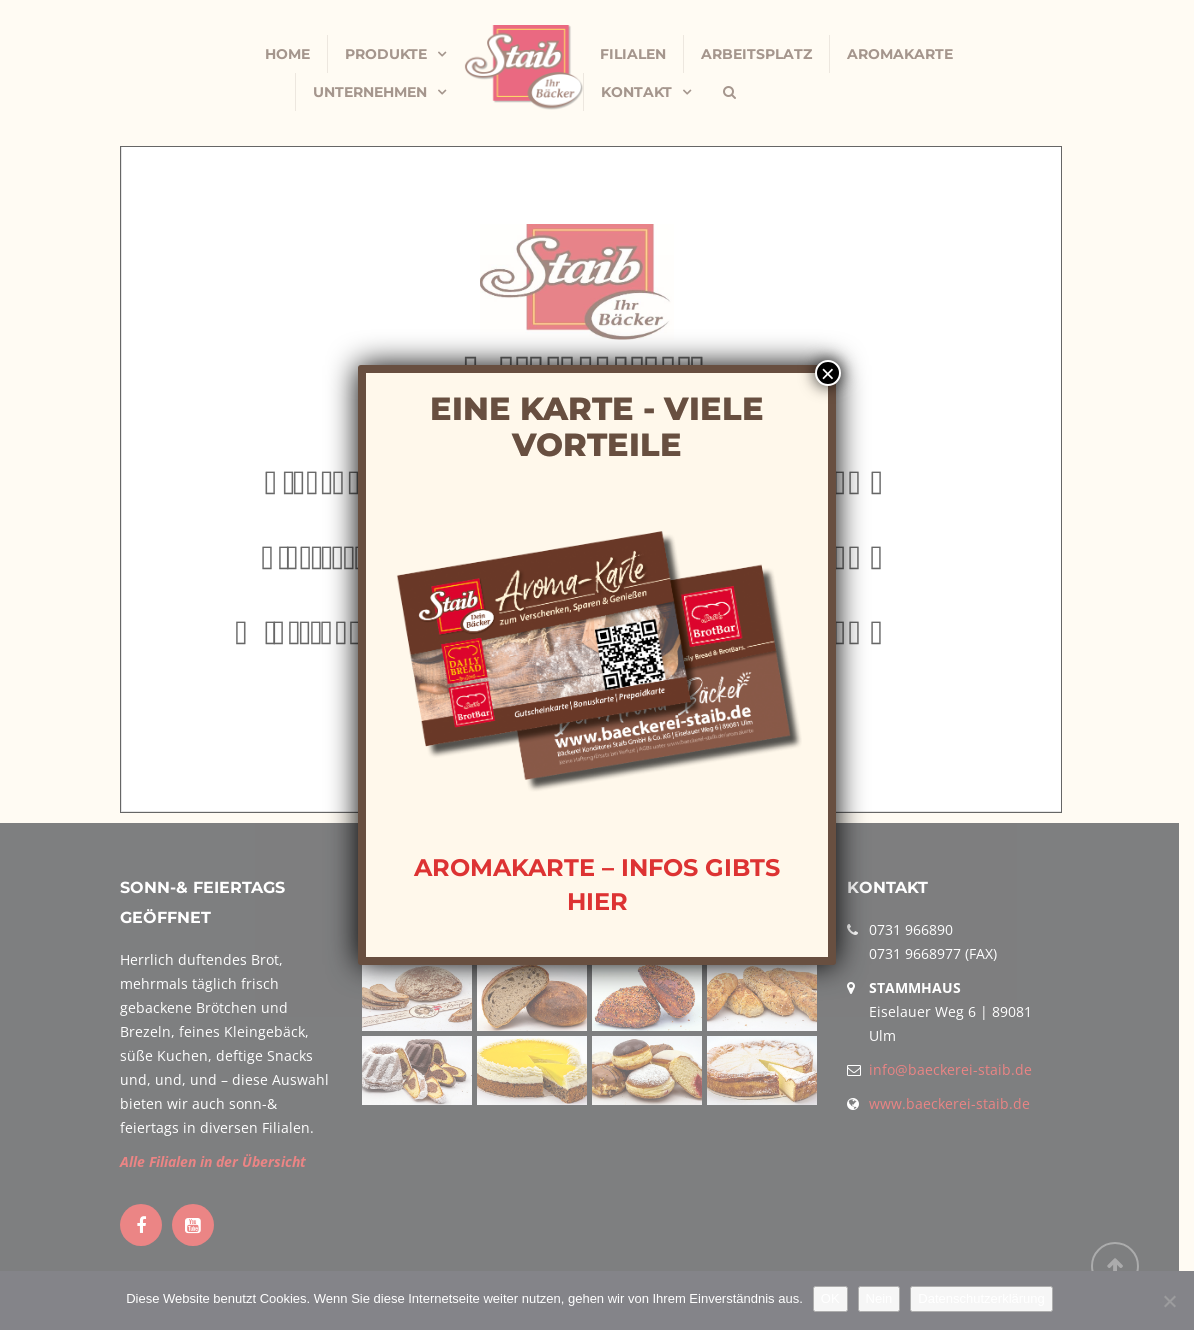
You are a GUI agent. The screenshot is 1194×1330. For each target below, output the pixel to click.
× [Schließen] (828, 373)
